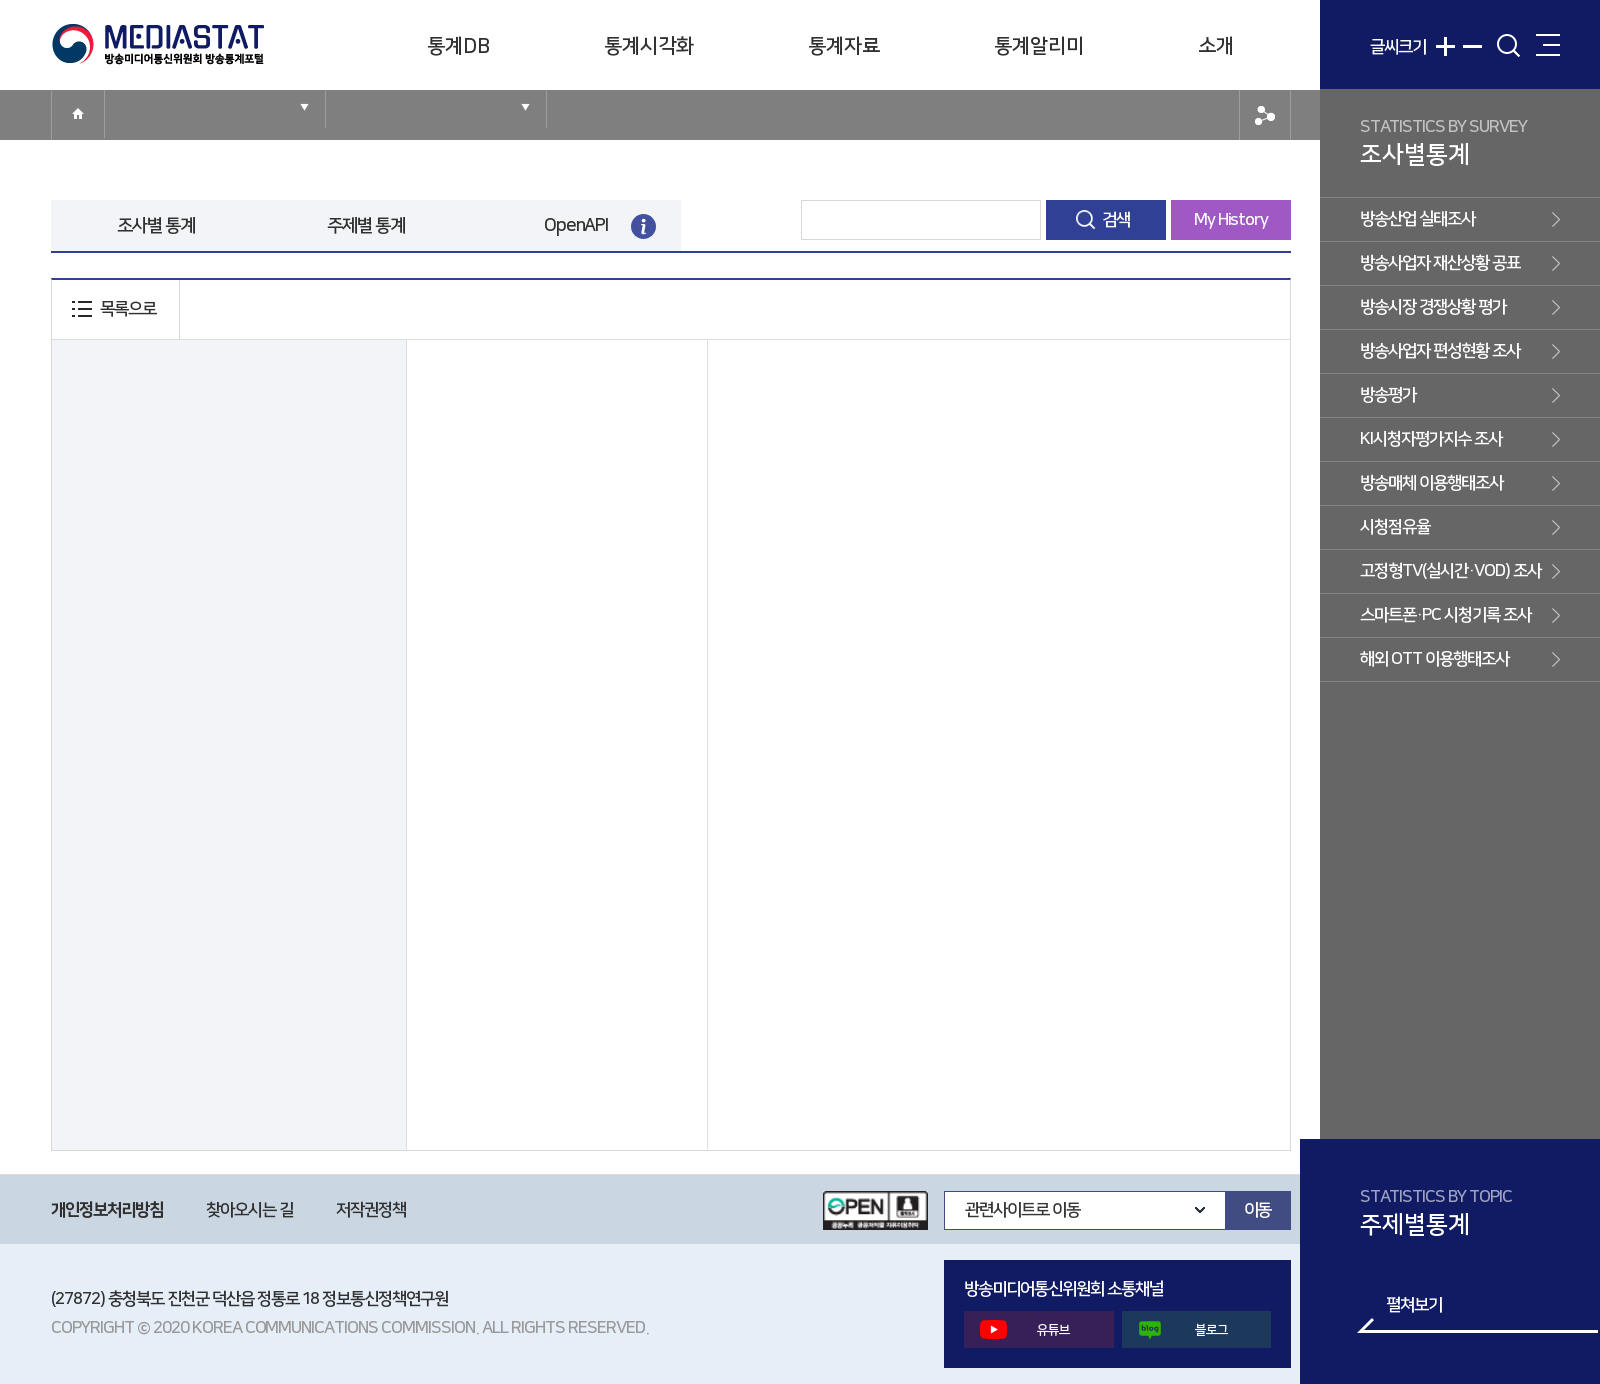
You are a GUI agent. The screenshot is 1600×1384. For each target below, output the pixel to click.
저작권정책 (371, 1210)
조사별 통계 (156, 226)
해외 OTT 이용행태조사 (1434, 659)
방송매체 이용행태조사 (1431, 483)
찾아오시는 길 (249, 1210)
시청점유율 (1395, 527)
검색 (1116, 220)
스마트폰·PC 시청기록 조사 (1445, 615)
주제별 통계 (366, 226)
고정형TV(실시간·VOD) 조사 (1450, 571)
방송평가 (1388, 395)
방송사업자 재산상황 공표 (1440, 263)
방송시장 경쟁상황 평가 (1433, 307)
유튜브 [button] (1025, 1329)
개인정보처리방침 (107, 1210)
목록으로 (128, 309)
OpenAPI (576, 226)
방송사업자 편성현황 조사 (1440, 351)
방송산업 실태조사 (1417, 219)
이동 (1258, 1210)
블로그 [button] (1183, 1330)
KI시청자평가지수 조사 (1431, 439)
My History (1231, 220)
